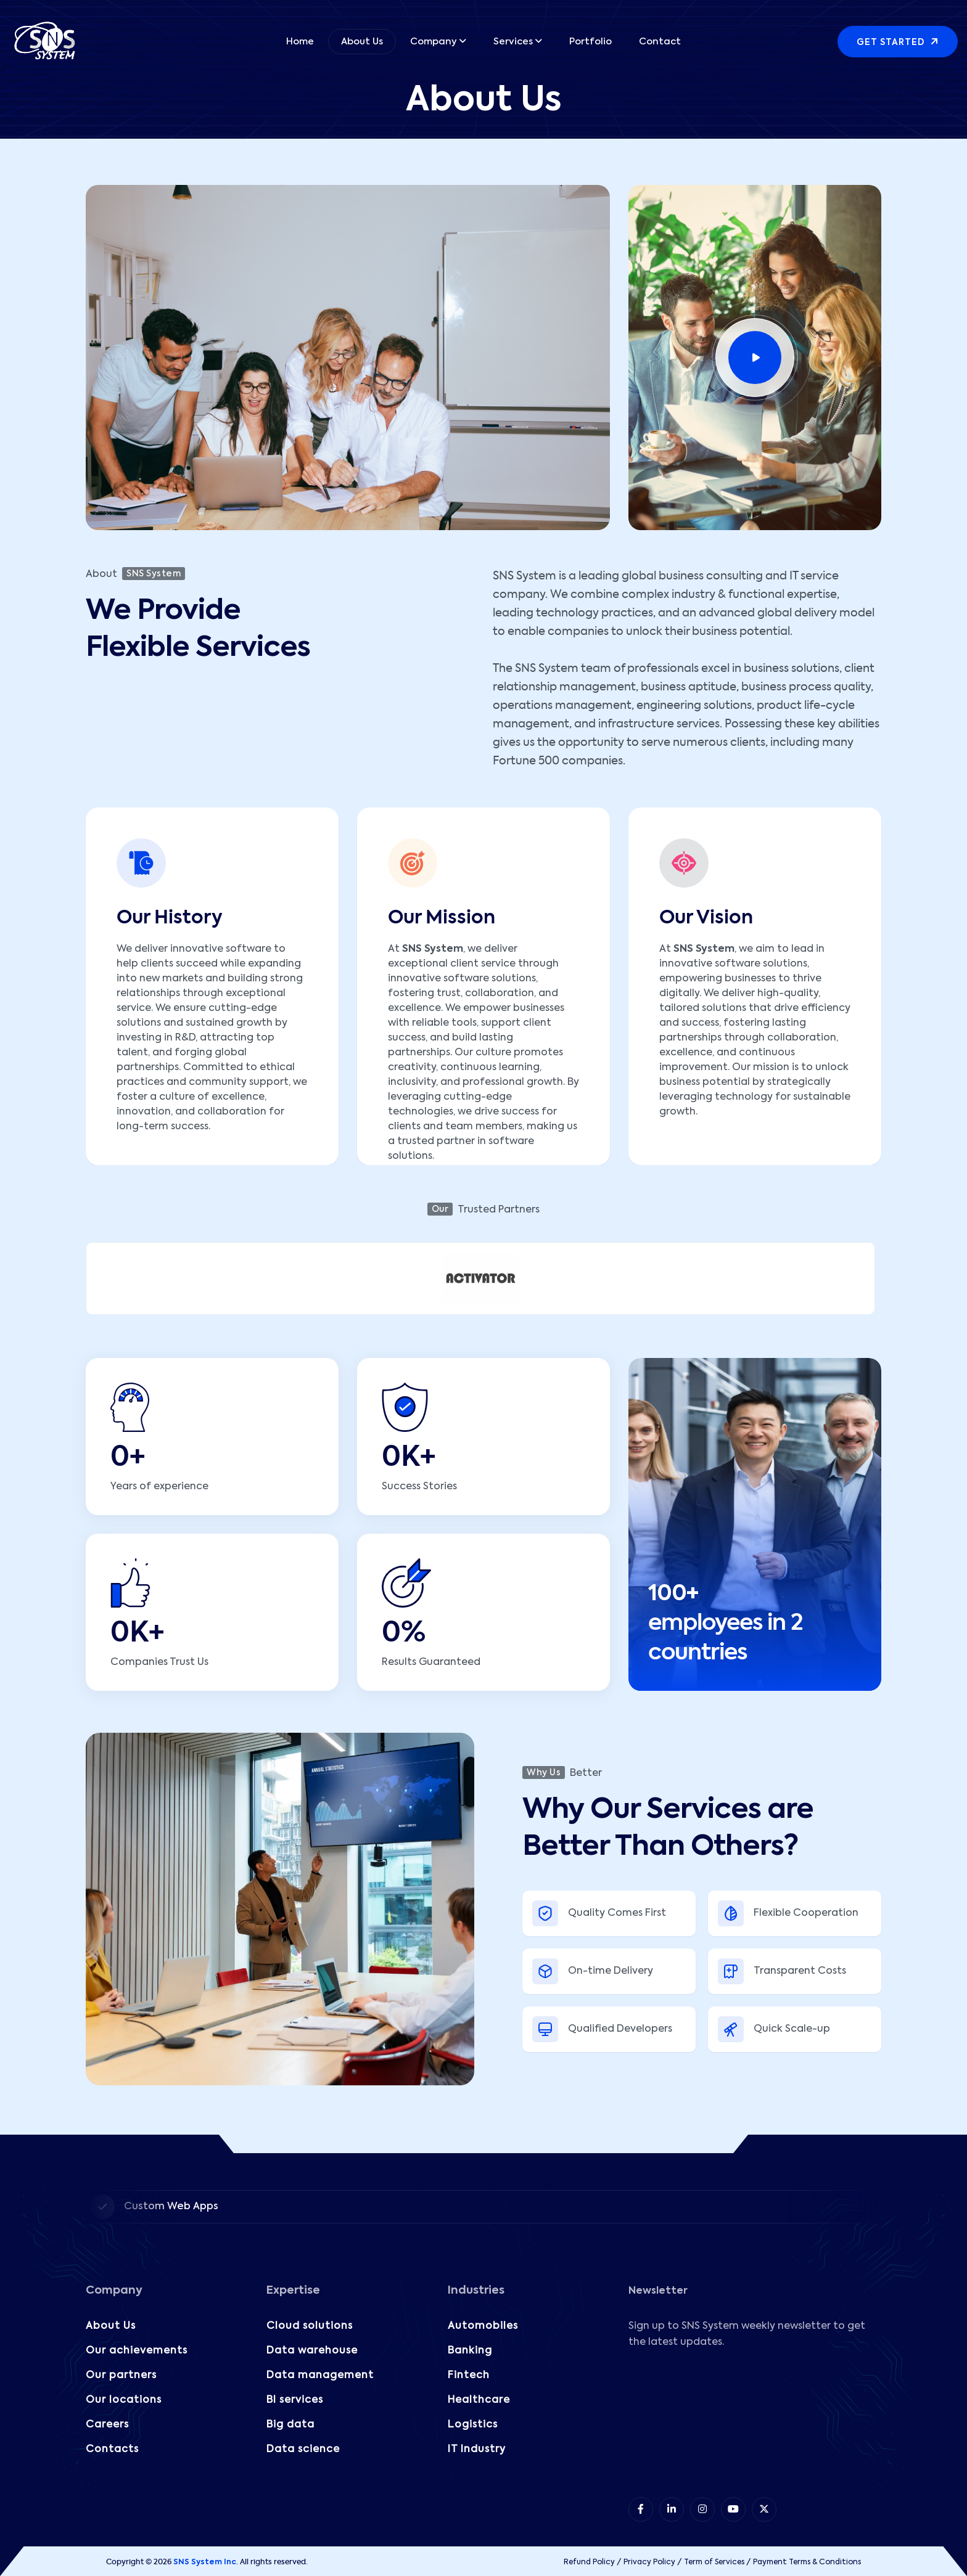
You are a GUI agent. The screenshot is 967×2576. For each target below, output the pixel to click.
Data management (320, 2376)
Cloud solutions (309, 2326)
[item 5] (764, 2509)
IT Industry (477, 2450)
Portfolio (590, 41)
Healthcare (479, 2400)
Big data (290, 2425)
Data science (303, 2450)
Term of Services (714, 2562)
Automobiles (483, 2326)
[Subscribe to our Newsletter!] (753, 2421)
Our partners (121, 2376)
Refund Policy (589, 2562)
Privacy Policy (649, 2562)
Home (300, 41)
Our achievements (136, 2351)
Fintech (469, 2376)
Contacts (112, 2450)
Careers (107, 2425)
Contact (660, 41)
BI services (294, 2400)
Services (513, 41)
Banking (470, 2351)
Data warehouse (312, 2351)
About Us (362, 41)
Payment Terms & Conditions (807, 2562)
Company (433, 41)
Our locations (124, 2400)
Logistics (473, 2425)
